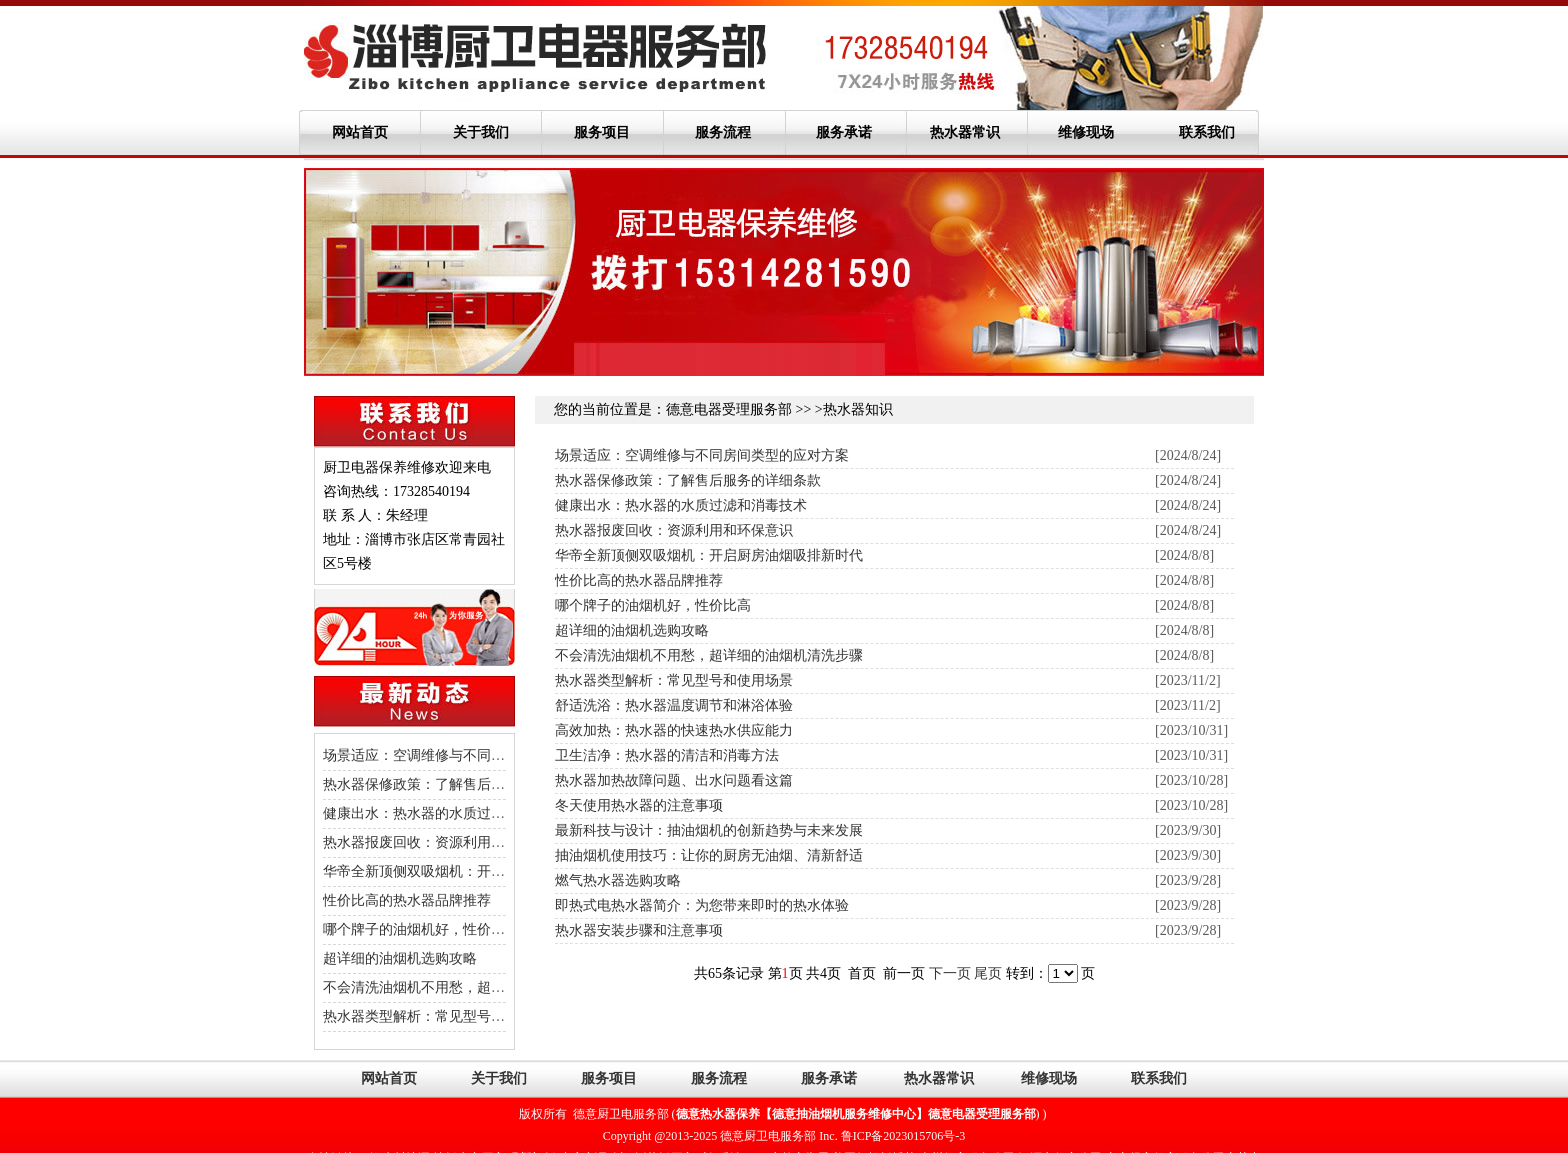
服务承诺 (844, 132)
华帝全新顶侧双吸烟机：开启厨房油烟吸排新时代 (477, 871)
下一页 (952, 973)
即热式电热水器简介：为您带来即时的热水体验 (702, 905)
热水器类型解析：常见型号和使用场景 (442, 1016)
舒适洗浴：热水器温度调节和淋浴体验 (674, 705)
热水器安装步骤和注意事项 (639, 930)
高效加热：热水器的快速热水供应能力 (674, 730)
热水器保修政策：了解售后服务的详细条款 (456, 784)
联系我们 (1207, 132)
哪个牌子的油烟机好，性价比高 (421, 929)
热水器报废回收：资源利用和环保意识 (442, 842)
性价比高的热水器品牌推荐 (407, 900)
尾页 (990, 973)
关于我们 (481, 132)
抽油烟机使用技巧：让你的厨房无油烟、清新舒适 (709, 855)
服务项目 (602, 132)
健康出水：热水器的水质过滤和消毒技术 (449, 813)
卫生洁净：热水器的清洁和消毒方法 (667, 755)
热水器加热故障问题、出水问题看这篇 (674, 780)
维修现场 (1086, 132)
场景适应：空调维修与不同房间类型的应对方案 (470, 755)
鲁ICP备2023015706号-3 (903, 1136)
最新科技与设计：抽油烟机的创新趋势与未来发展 (709, 830)
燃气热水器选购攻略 (618, 880)
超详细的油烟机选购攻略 (400, 958)
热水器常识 (965, 132)
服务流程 (723, 132)
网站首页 (360, 132)
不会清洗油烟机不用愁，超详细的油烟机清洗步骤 (477, 987)
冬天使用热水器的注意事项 (639, 805)
